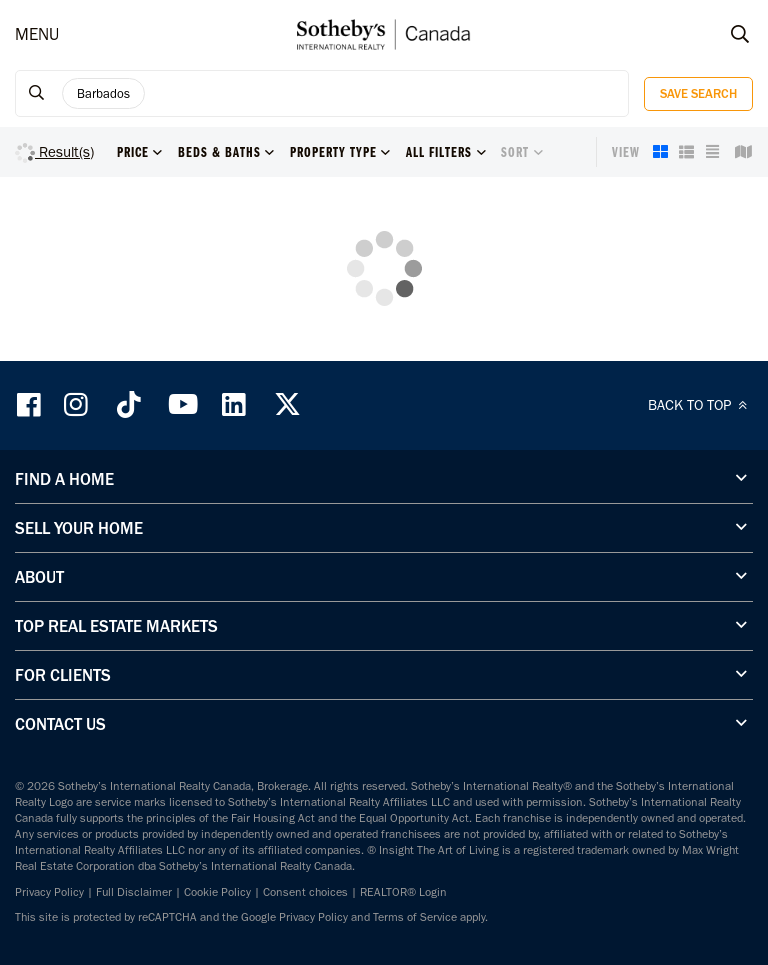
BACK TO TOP (700, 405)
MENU (37, 34)
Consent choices (305, 892)
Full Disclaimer (134, 892)
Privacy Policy (49, 892)
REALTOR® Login (403, 892)
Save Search (698, 93)
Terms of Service (415, 917)
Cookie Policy (217, 892)
